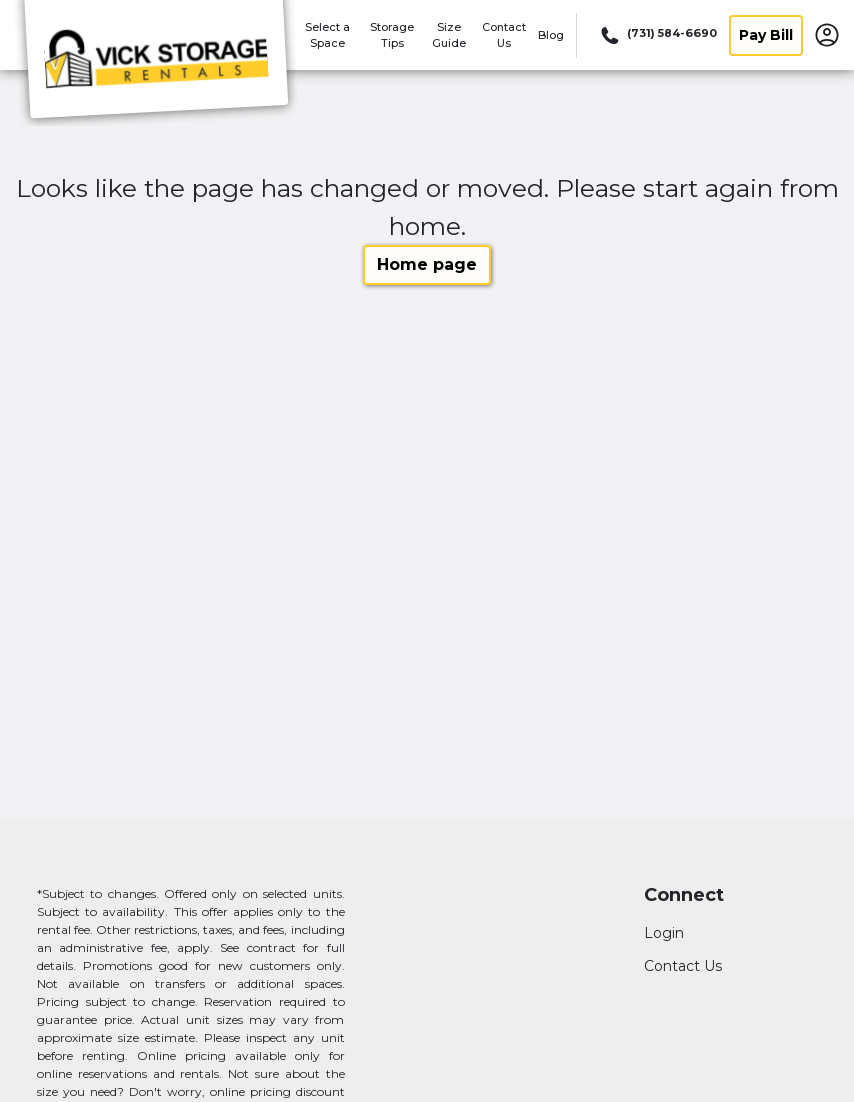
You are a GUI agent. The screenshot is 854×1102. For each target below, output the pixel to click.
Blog (551, 35)
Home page (427, 264)
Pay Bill (766, 35)
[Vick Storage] (156, 63)
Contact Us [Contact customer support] (683, 966)
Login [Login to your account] (664, 933)
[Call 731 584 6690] (657, 35)
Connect (684, 895)
